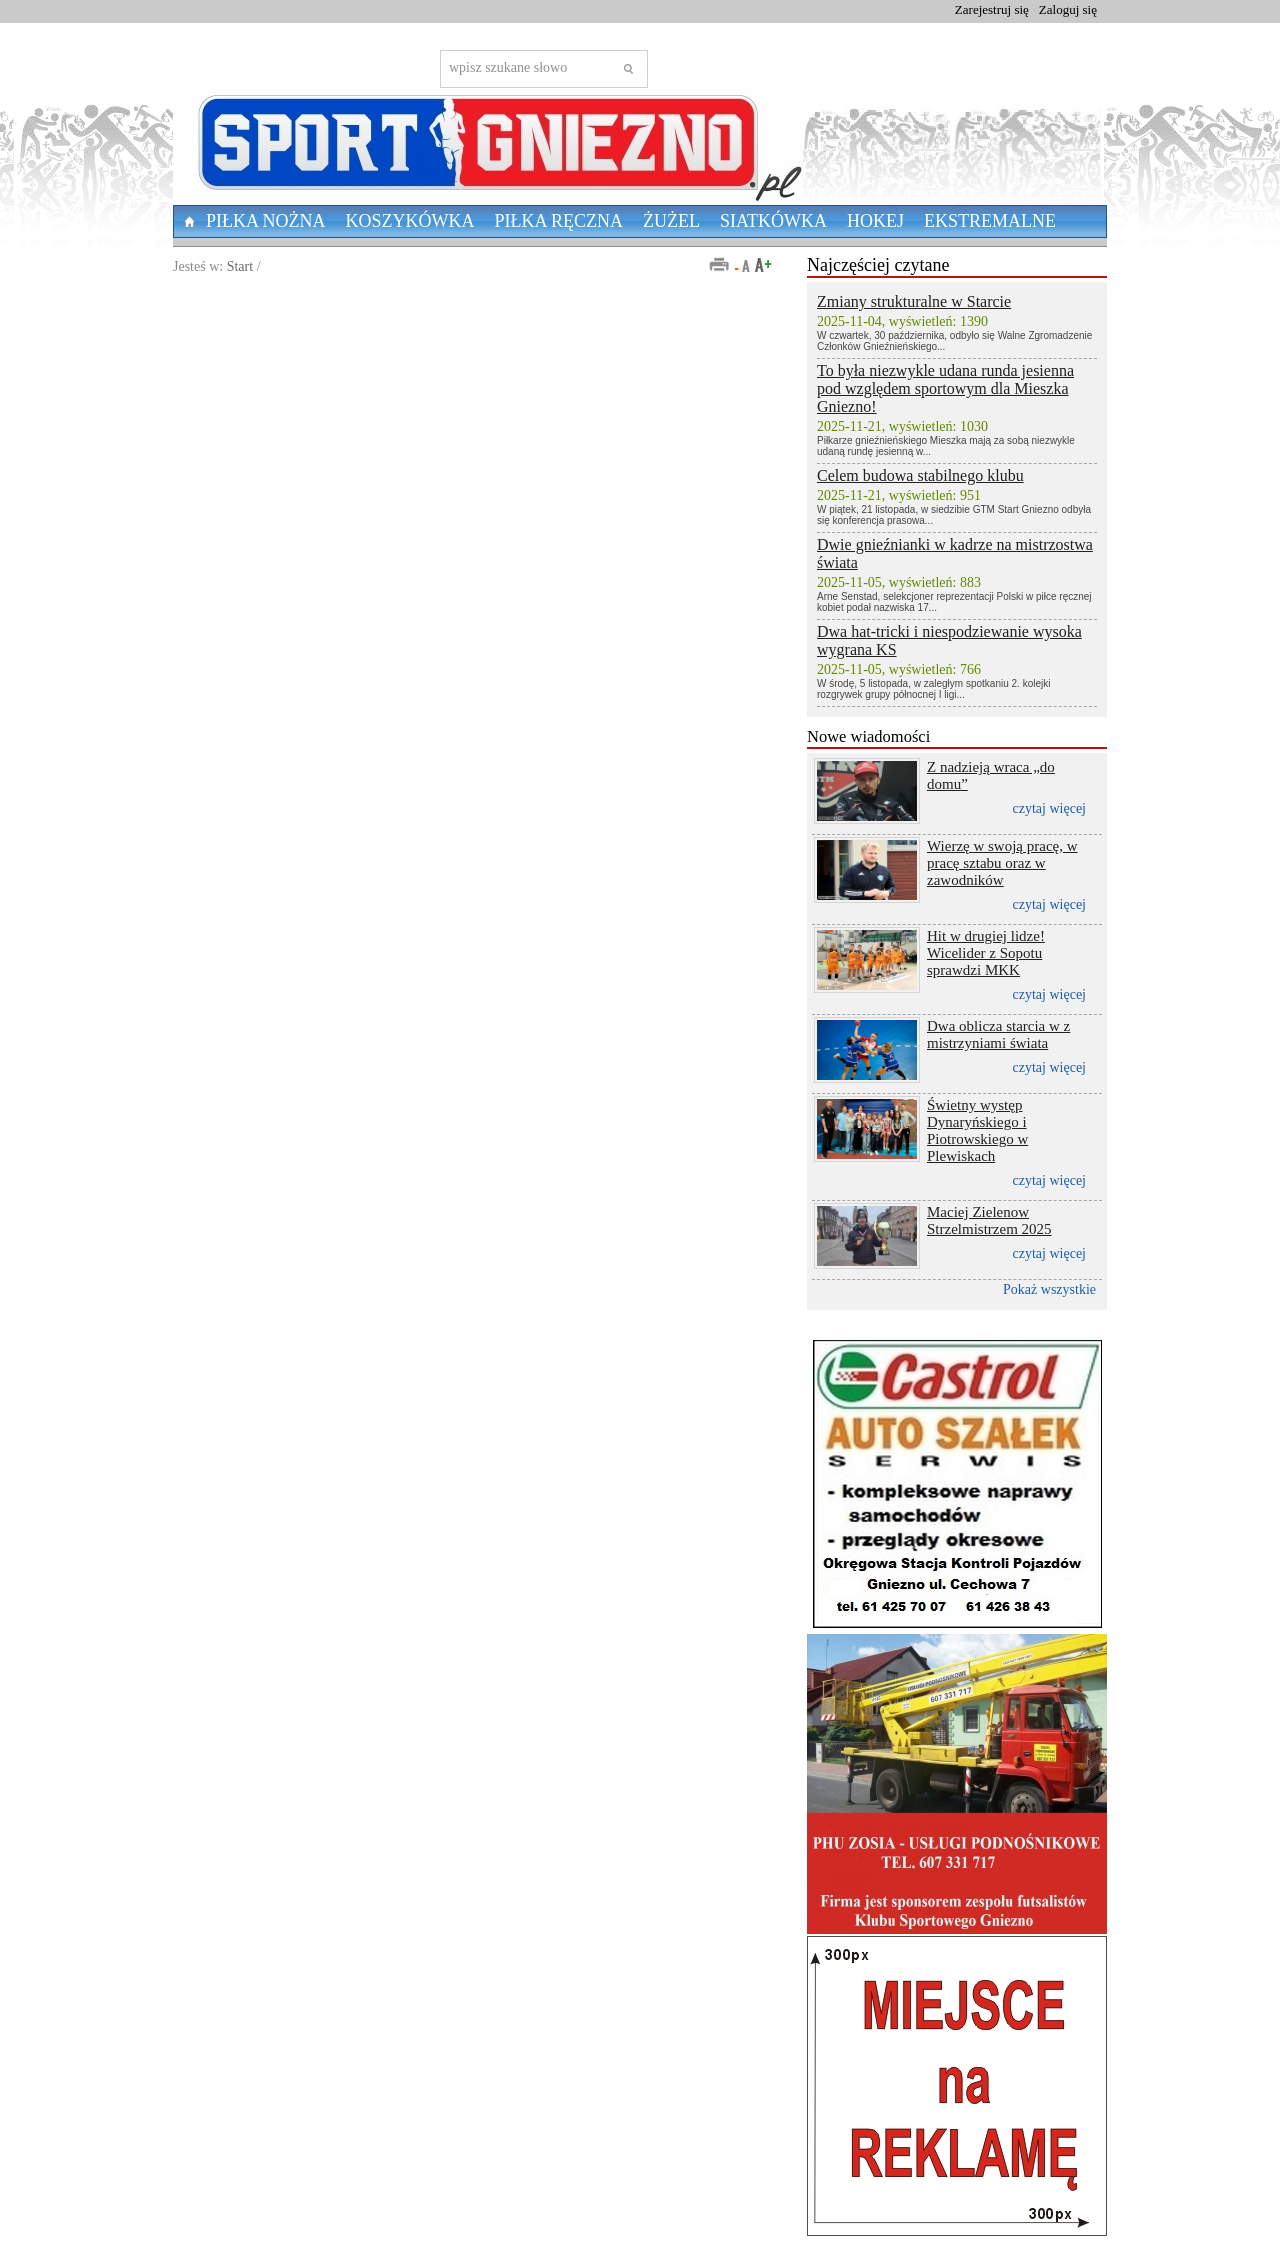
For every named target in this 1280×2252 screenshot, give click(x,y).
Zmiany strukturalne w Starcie (914, 301)
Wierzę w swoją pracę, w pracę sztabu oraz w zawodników (1002, 863)
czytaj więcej (1049, 808)
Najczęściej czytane (878, 265)
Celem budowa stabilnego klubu (920, 475)
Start (240, 266)
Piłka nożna (266, 221)
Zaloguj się (1068, 9)
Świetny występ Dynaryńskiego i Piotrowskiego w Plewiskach (977, 1130)
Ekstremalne (990, 221)
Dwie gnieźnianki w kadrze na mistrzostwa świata (955, 553)
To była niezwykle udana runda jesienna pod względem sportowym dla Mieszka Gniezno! (945, 388)
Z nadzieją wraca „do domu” (991, 775)
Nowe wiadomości (868, 736)
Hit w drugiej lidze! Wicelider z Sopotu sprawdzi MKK (986, 953)
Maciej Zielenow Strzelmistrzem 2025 (989, 1220)
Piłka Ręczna (559, 221)
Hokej (875, 221)
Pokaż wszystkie (1049, 1289)
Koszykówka (410, 221)
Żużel (671, 221)
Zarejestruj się (992, 9)
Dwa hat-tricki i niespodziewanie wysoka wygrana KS (949, 640)
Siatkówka (773, 221)
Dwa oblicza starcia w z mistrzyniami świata (998, 1034)
